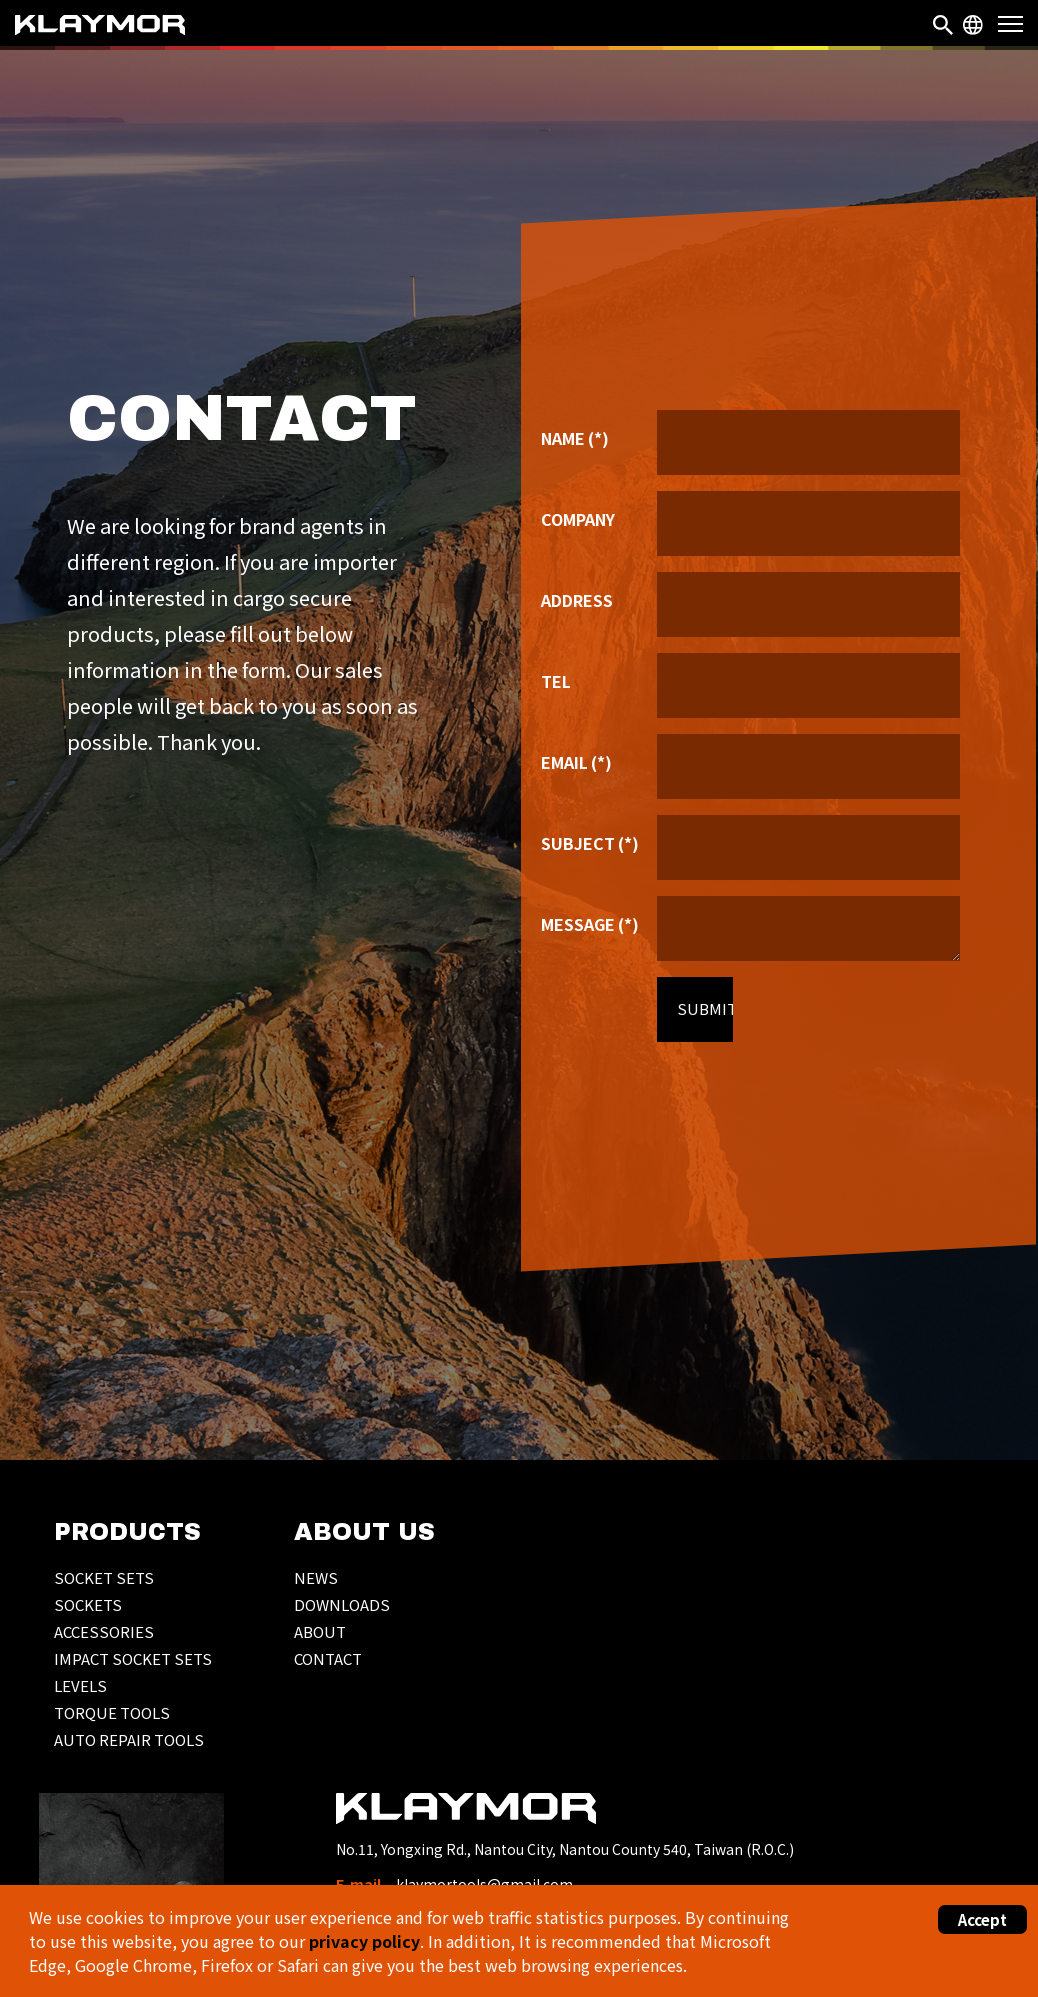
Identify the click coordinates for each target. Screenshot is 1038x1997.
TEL (556, 683)
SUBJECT (590, 845)
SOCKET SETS (104, 1577)
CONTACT (328, 1658)
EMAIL (576, 764)
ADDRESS (577, 602)
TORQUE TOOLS (112, 1712)
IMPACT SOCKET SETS (133, 1658)
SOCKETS (88, 1604)
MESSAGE (590, 926)
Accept (982, 1919)
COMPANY (578, 521)
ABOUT (320, 1631)
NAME (575, 440)
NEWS (316, 1577)
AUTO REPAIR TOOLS (129, 1739)
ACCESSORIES (104, 1631)
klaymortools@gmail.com (484, 1884)
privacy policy (364, 1941)
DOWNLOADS (342, 1604)
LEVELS (80, 1685)
